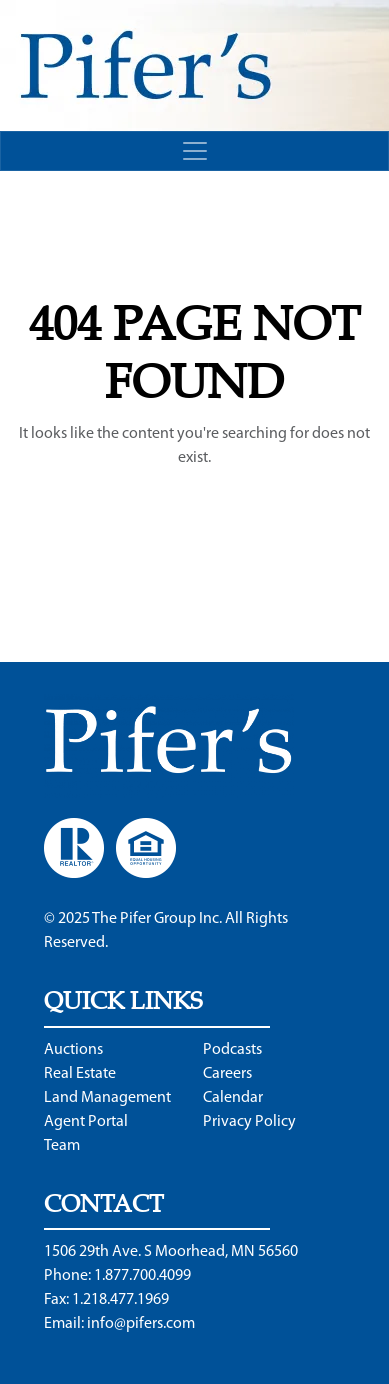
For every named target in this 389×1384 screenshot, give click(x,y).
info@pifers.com (141, 1324)
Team (62, 1146)
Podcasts (232, 1050)
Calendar (233, 1098)
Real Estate (80, 1074)
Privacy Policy (249, 1122)
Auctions (73, 1050)
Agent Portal (86, 1122)
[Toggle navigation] (194, 151)
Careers (227, 1074)
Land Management (107, 1098)
